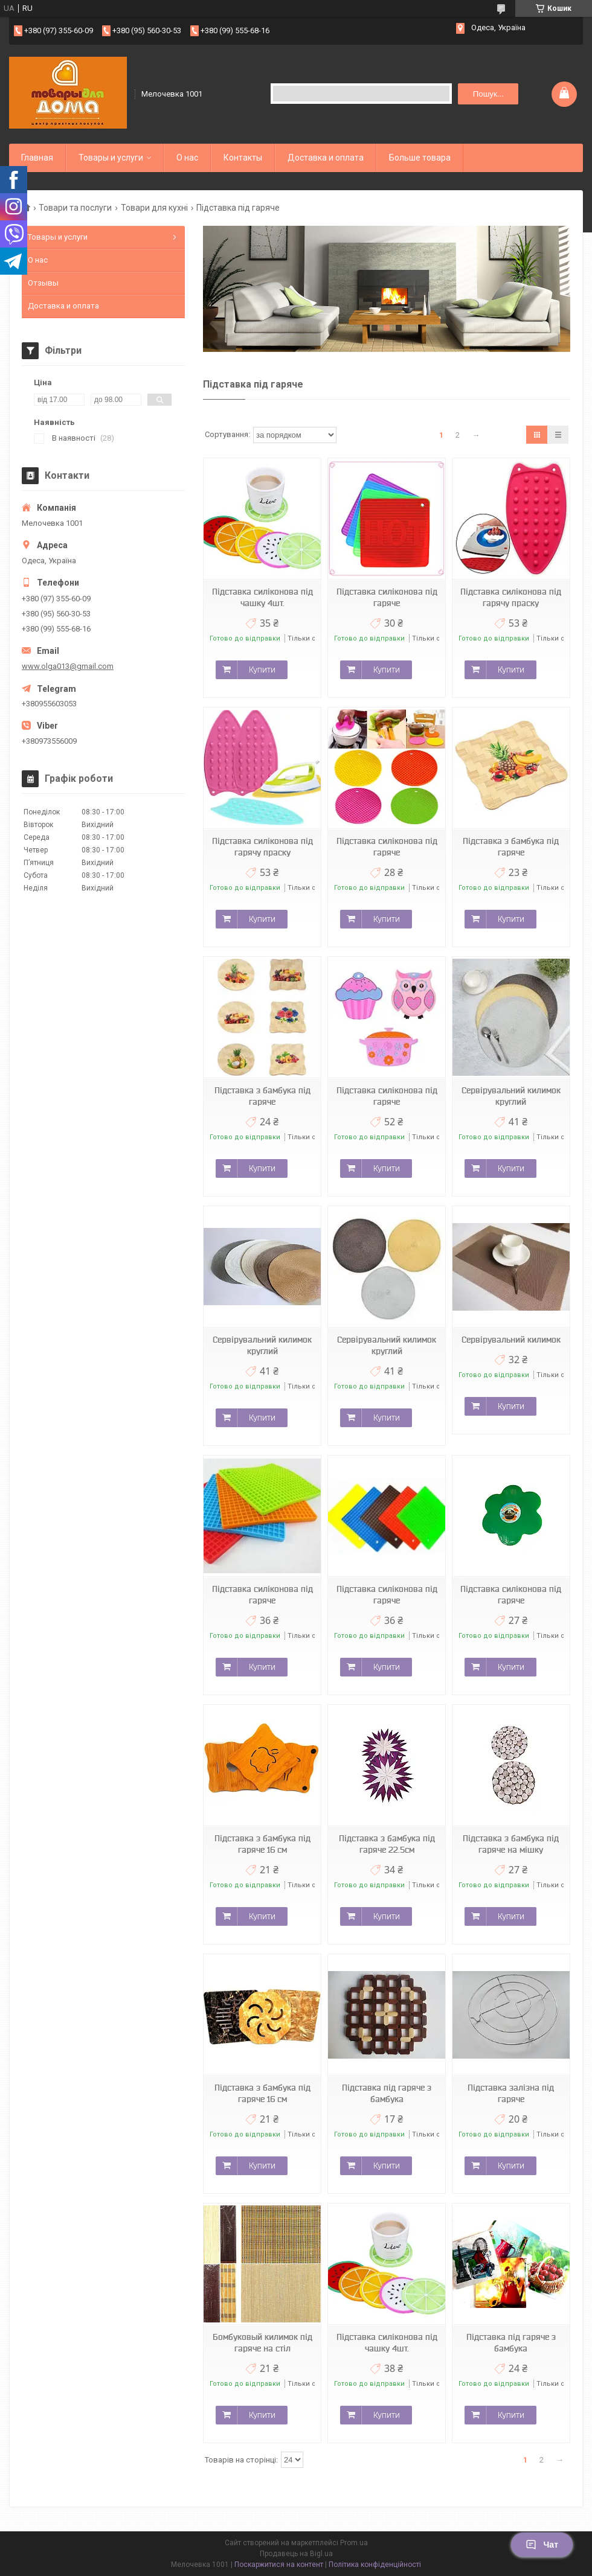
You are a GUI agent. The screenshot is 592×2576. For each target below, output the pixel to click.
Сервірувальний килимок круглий (511, 1096)
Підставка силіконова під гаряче (386, 597)
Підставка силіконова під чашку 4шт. (262, 597)
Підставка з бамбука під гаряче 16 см (262, 1844)
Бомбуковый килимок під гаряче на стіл (262, 2342)
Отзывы (43, 282)
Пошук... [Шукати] (488, 93)
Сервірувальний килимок (511, 1339)
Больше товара (420, 157)
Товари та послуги (75, 208)
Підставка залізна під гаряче (511, 2093)
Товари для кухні (154, 208)
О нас (187, 157)
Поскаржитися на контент (278, 2564)
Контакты (243, 157)
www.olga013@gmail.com (68, 666)
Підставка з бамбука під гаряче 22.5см (387, 1844)
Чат (542, 2544)
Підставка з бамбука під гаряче (511, 846)
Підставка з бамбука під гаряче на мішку (511, 1844)
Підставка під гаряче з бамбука (386, 2093)
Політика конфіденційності (375, 2564)
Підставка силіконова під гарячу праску (510, 597)
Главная (37, 157)
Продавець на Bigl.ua (296, 2553)
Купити (262, 669)
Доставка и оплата (326, 157)
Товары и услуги (111, 157)
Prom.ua (354, 2543)
